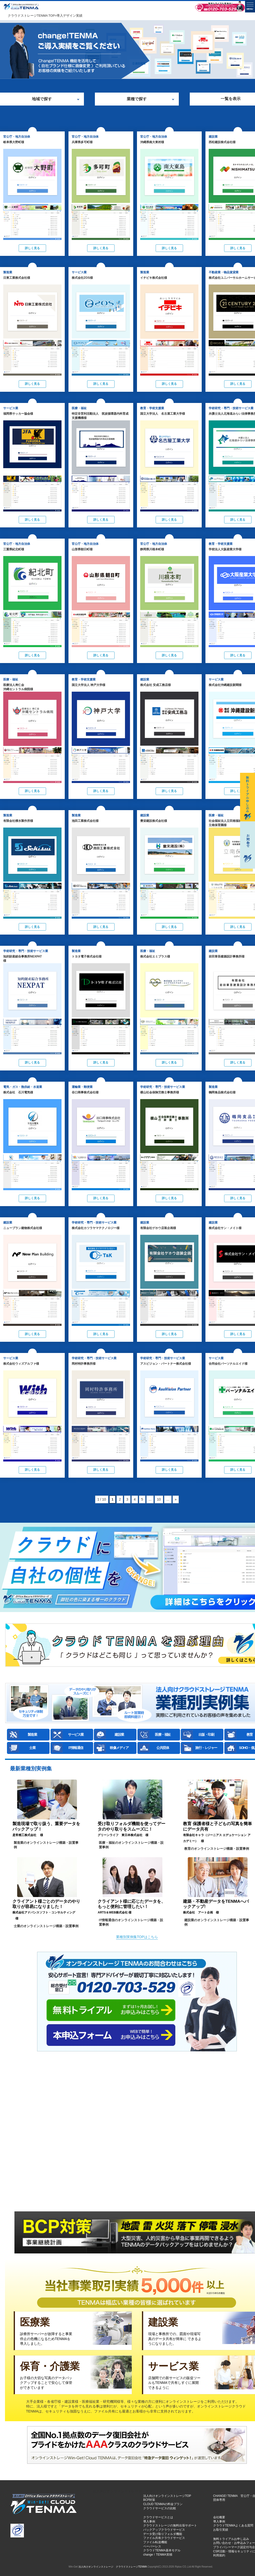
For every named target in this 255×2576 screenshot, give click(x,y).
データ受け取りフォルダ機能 (162, 2534)
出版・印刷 (206, 1734)
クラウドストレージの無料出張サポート (170, 2525)
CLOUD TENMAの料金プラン (163, 2504)
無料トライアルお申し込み (231, 2539)
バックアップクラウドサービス (164, 2529)
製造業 (32, 1734)
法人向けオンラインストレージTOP (167, 2496)
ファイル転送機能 (155, 2542)
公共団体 (162, 1748)
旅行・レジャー (206, 1748)
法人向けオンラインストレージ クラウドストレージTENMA (141, 2491)
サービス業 (76, 1734)
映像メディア (119, 1748)
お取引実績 (220, 2529)
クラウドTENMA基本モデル (162, 2550)
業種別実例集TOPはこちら (137, 1937)
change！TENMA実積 (157, 2554)
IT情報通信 (75, 1748)
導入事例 (149, 2521)
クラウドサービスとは (158, 2517)
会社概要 (219, 2517)
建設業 (119, 1734)
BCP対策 (149, 2500)
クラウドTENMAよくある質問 (233, 2525)
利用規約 (219, 2555)
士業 (32, 1748)
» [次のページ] (176, 1499)
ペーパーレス (152, 2546)
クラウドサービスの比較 (159, 2508)
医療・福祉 (163, 1734)
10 (159, 1499)
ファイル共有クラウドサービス (164, 2538)
